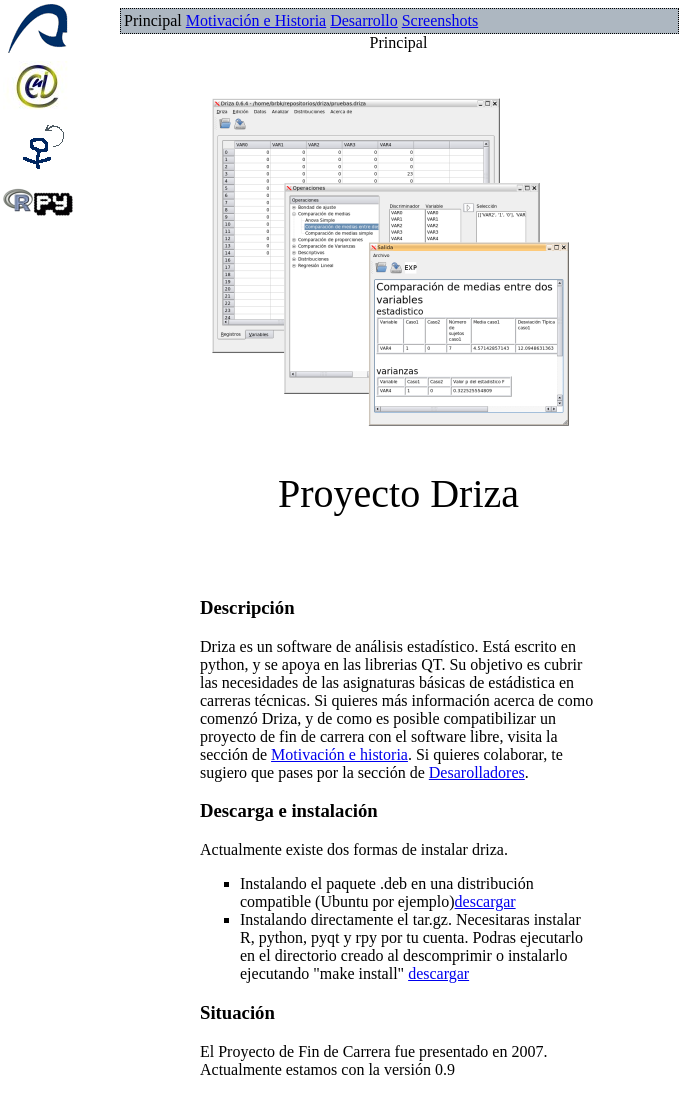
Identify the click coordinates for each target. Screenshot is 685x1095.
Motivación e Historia (256, 20)
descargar (485, 901)
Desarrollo (364, 20)
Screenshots (440, 20)
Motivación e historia (339, 754)
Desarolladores (477, 772)
